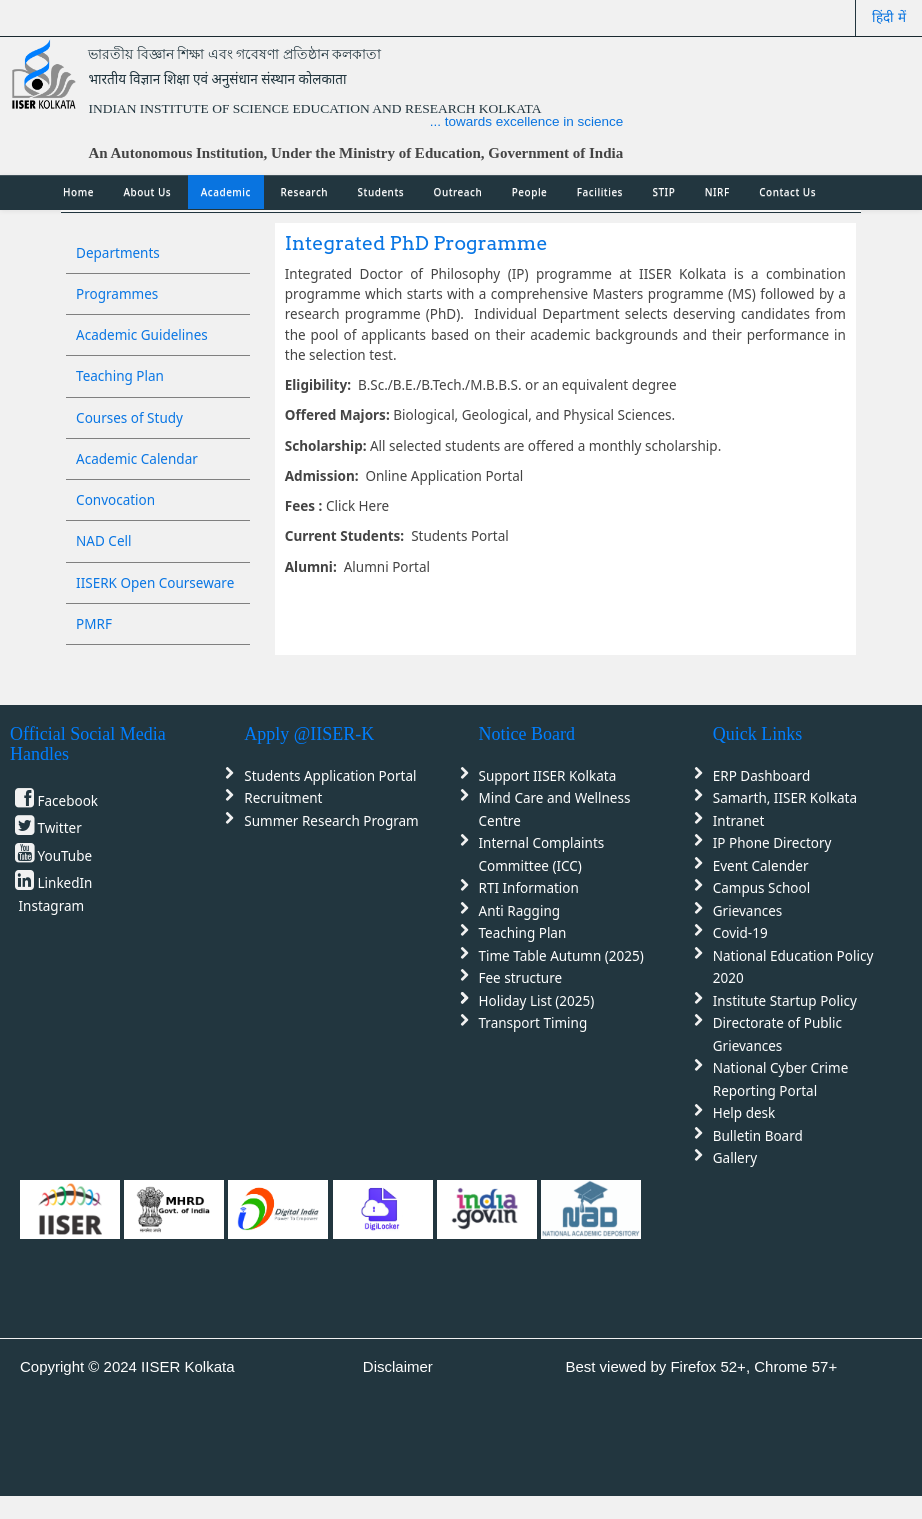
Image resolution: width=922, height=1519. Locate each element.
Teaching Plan (120, 376)
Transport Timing (533, 1023)
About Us (147, 192)
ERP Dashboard (761, 776)
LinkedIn (65, 883)
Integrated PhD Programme (416, 243)
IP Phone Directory (772, 843)
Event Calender (761, 866)
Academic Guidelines (142, 335)
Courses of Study (129, 418)
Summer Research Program (331, 821)
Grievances (748, 911)
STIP (664, 192)
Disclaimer (398, 1366)
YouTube (65, 856)
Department (583, 314)
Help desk (744, 1113)
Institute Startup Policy (785, 1001)
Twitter (60, 828)
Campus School (761, 888)
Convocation (115, 500)
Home (78, 192)
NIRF (717, 192)
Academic (226, 192)
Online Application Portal (442, 476)
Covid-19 (740, 933)
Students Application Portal (330, 776)
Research (304, 192)
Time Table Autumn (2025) (561, 956)
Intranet (739, 821)
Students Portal (460, 536)
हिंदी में (889, 17)
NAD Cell (103, 541)
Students (381, 192)
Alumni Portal (387, 567)
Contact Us (787, 192)
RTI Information (529, 888)
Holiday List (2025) (537, 1001)
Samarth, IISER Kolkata (785, 798)
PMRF (94, 624)
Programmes (117, 294)
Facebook (68, 801)
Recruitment (283, 798)
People (530, 192)
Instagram (52, 906)
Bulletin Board (758, 1136)
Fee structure (521, 978)
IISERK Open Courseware (155, 583)
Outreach (458, 192)
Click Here (357, 506)
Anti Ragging (520, 911)
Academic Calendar (137, 459)
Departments (118, 253)
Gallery (735, 1158)
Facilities (600, 192)
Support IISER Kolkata (548, 776)
